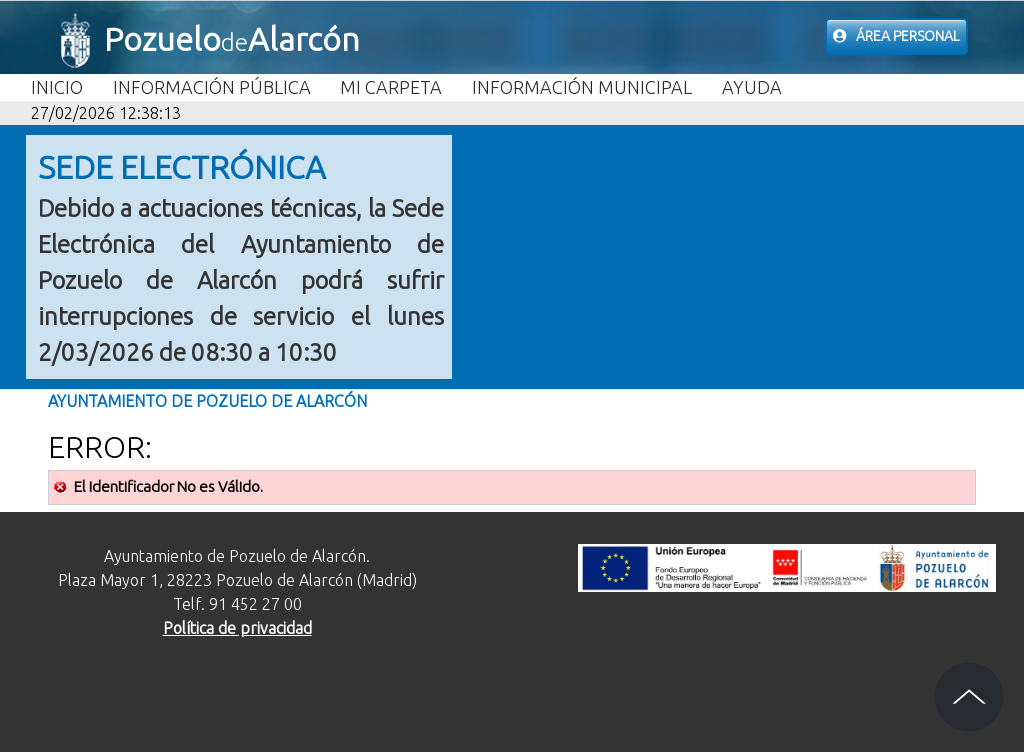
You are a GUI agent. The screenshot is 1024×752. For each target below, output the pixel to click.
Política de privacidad (237, 628)
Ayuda (752, 87)
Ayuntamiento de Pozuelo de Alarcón (207, 401)
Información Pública (212, 87)
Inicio (57, 87)
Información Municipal (582, 87)
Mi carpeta (391, 87)
